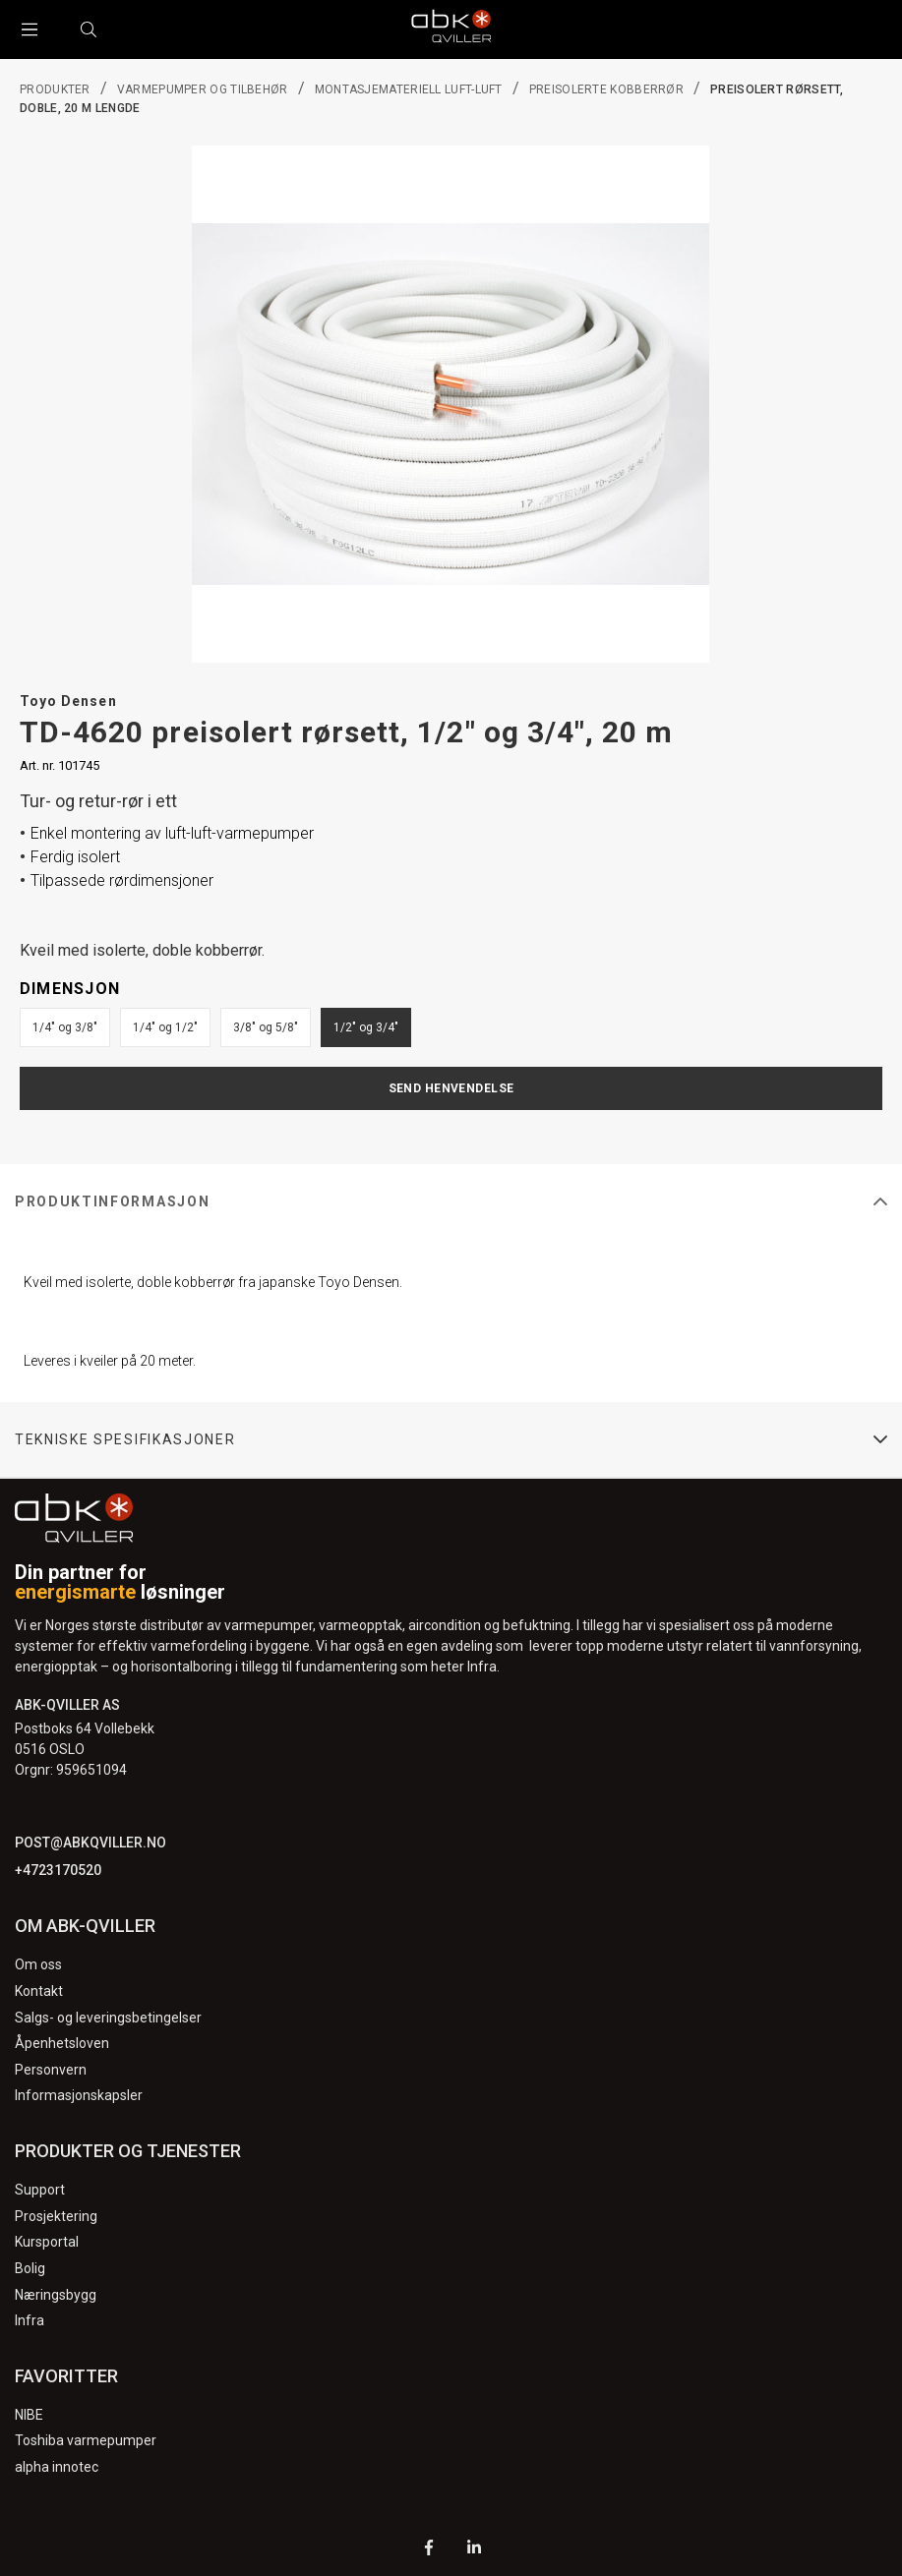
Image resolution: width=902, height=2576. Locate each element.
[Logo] (451, 29)
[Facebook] (428, 2550)
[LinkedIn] (474, 2550)
